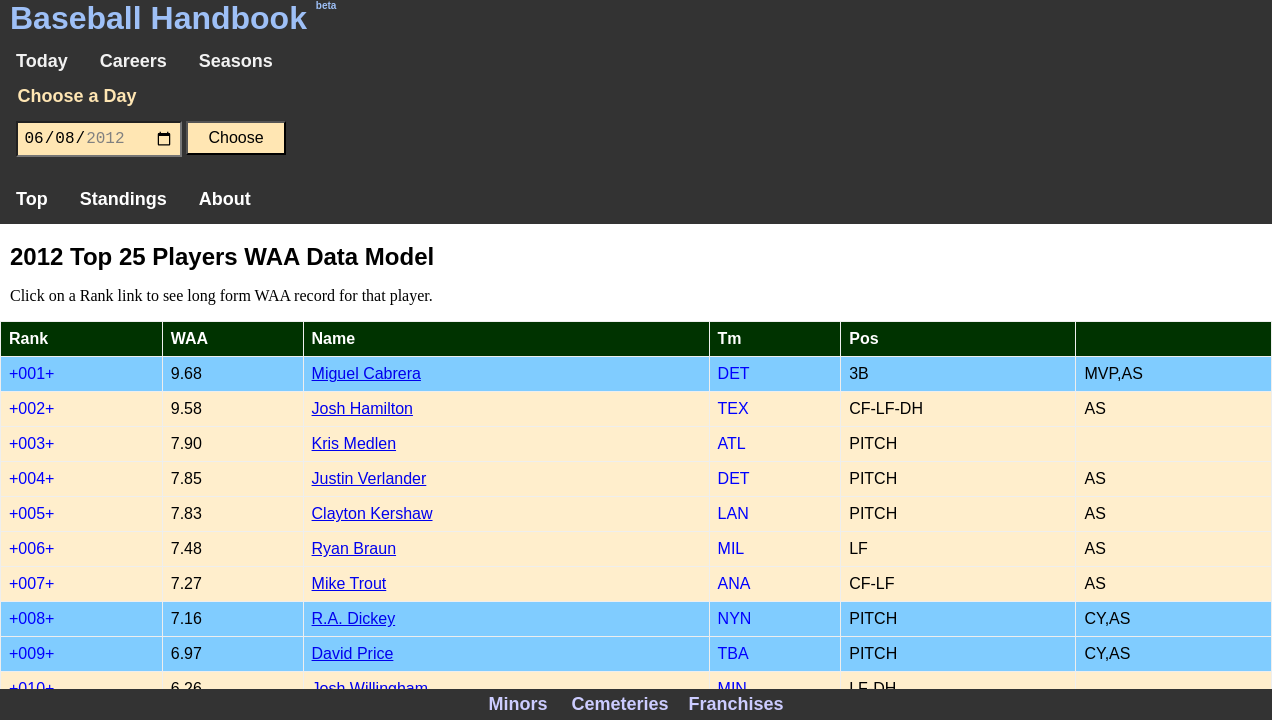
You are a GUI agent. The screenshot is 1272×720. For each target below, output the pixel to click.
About (225, 199)
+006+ (31, 548)
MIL (731, 548)
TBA (733, 653)
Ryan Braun (354, 548)
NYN (735, 618)
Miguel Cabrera (366, 373)
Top (32, 199)
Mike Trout (349, 583)
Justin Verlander (369, 478)
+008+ (31, 618)
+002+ (31, 408)
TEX (733, 408)
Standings (123, 199)
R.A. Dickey (354, 618)
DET (734, 373)
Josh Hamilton (362, 408)
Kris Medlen (354, 443)
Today (42, 61)
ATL (732, 443)
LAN (733, 513)
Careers (133, 61)
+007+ (31, 583)
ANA (734, 583)
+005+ (31, 513)
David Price (353, 653)
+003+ (31, 443)
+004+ (31, 478)
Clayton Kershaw (372, 513)
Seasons (236, 61)
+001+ (31, 373)
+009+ (31, 653)
